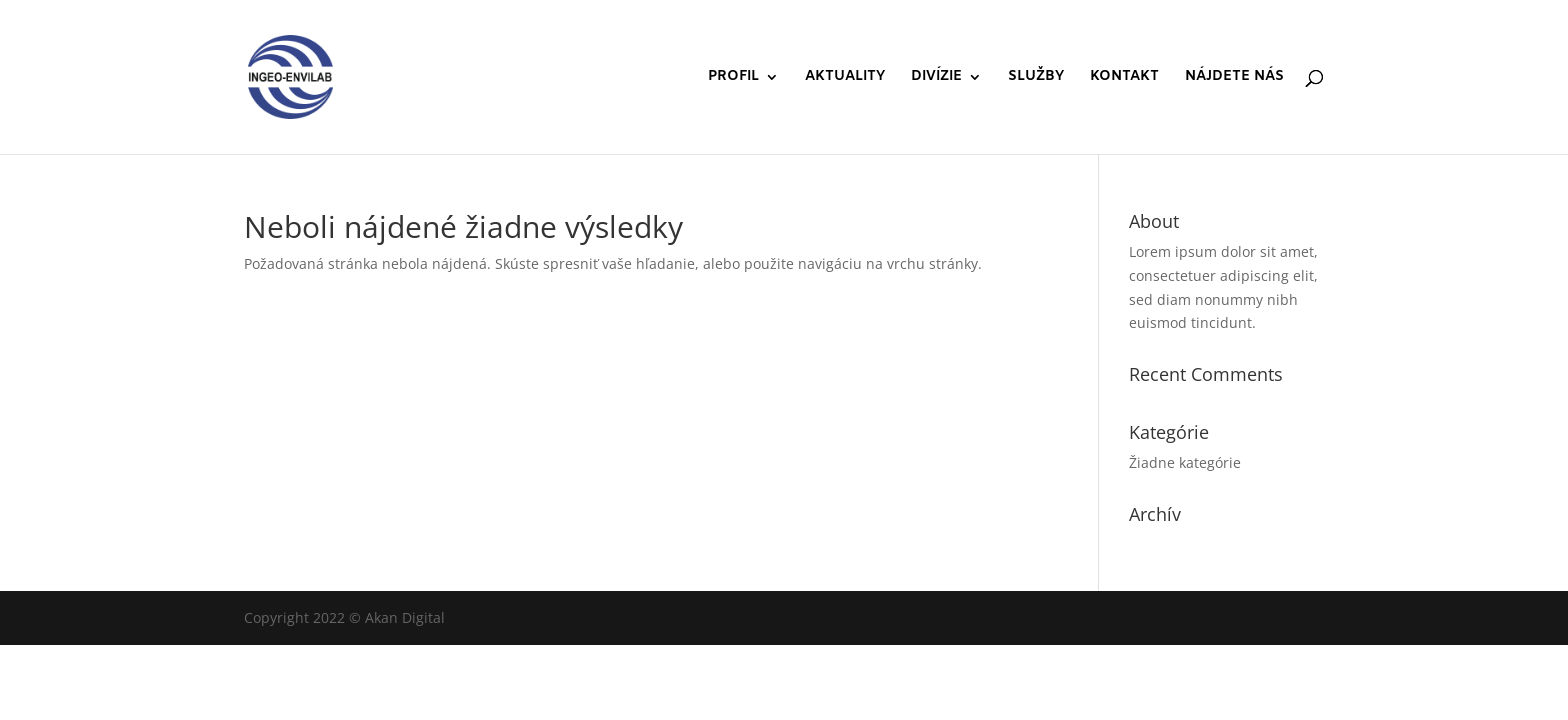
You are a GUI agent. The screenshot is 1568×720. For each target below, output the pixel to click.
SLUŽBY (1036, 78)
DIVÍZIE (936, 78)
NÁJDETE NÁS (1234, 78)
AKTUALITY (845, 78)
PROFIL (733, 78)
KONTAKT (1124, 78)
